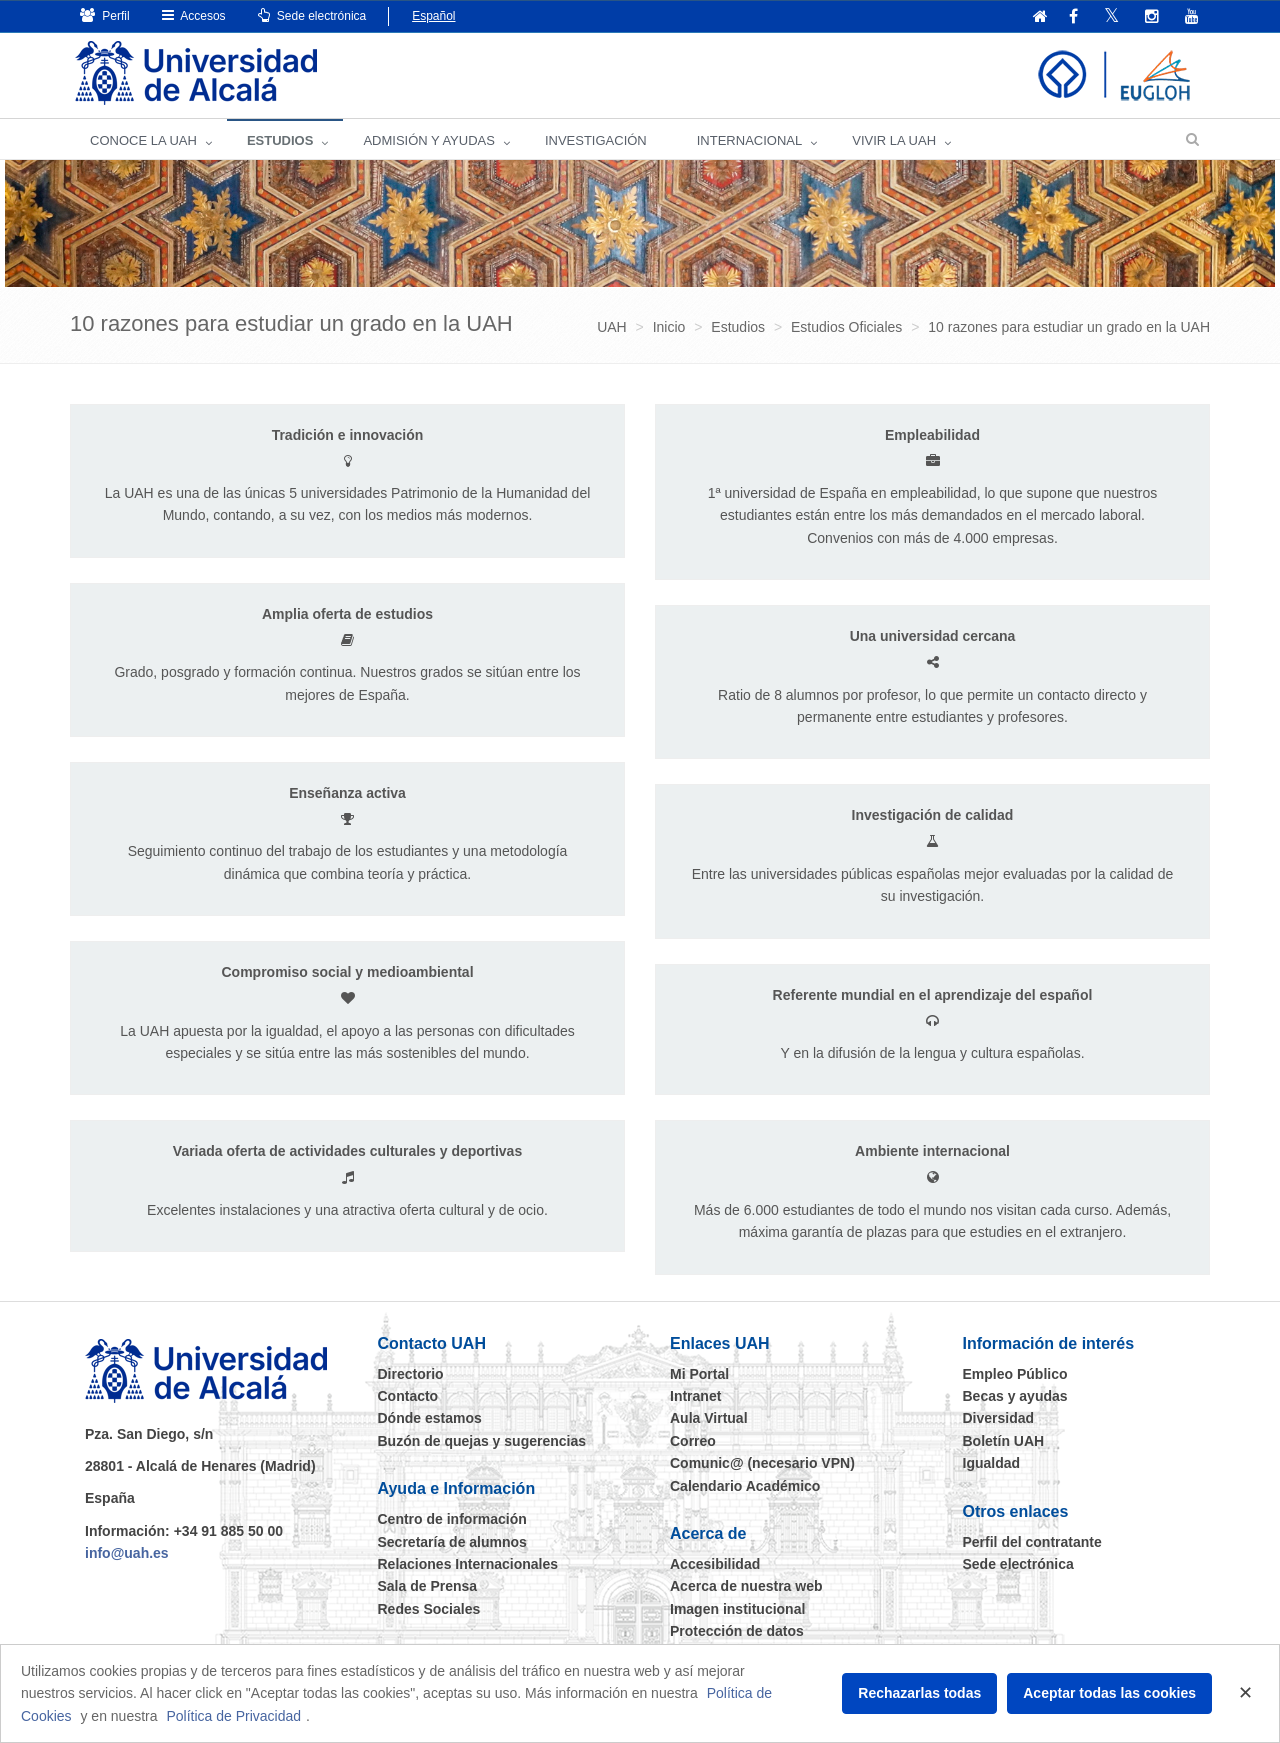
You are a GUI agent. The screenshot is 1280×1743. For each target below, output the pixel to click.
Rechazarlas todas (919, 1693)
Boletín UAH (1004, 1441)
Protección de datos (737, 1631)
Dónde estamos (430, 1418)
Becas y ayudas (1015, 1396)
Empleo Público (1015, 1374)
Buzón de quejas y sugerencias (482, 1441)
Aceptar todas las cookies (1109, 1693)
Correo (693, 1441)
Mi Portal (699, 1374)
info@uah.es (127, 1553)
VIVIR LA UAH (894, 140)
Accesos (194, 15)
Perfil (105, 15)
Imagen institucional (737, 1609)
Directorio (411, 1374)
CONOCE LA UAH (143, 140)
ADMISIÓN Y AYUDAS (429, 140)
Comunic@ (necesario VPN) (762, 1463)
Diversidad (999, 1418)
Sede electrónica (312, 15)
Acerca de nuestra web (746, 1586)
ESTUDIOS (280, 140)
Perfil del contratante (1032, 1542)
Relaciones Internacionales (468, 1564)
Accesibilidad (715, 1564)
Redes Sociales (429, 1609)
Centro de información (452, 1519)
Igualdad (992, 1463)
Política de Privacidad (233, 1716)
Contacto (408, 1396)
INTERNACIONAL (749, 140)
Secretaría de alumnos (452, 1542)
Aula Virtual (709, 1418)
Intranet (695, 1396)
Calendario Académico (745, 1486)
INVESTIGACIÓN (596, 140)
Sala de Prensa (428, 1586)
